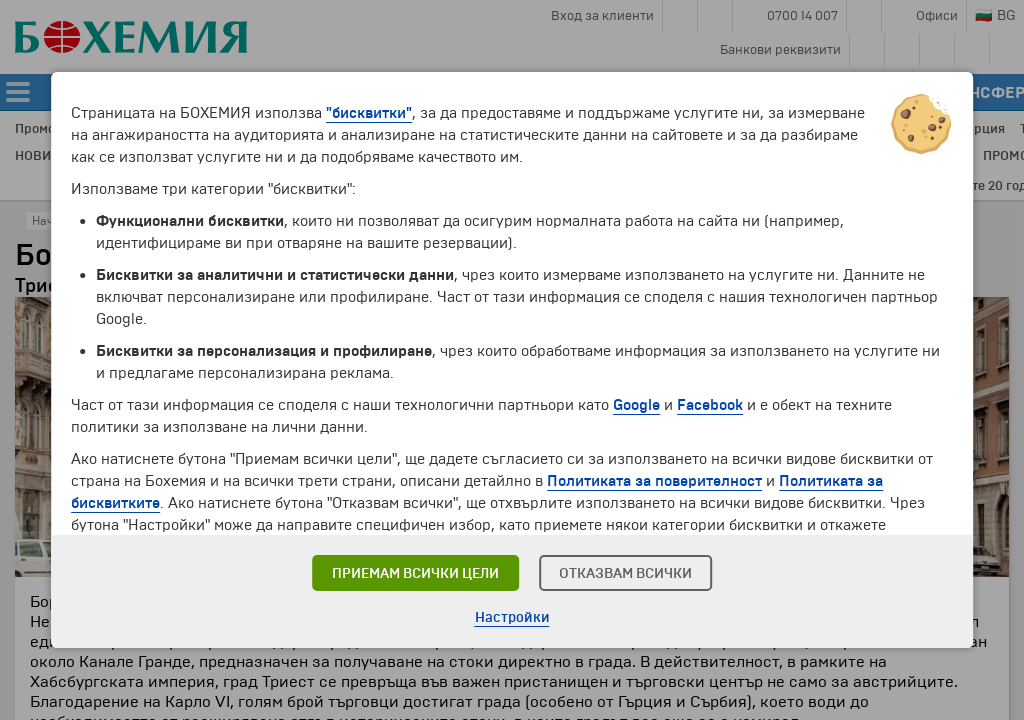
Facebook (710, 405)
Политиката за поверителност (654, 481)
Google (636, 405)
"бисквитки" (369, 113)
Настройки (512, 617)
